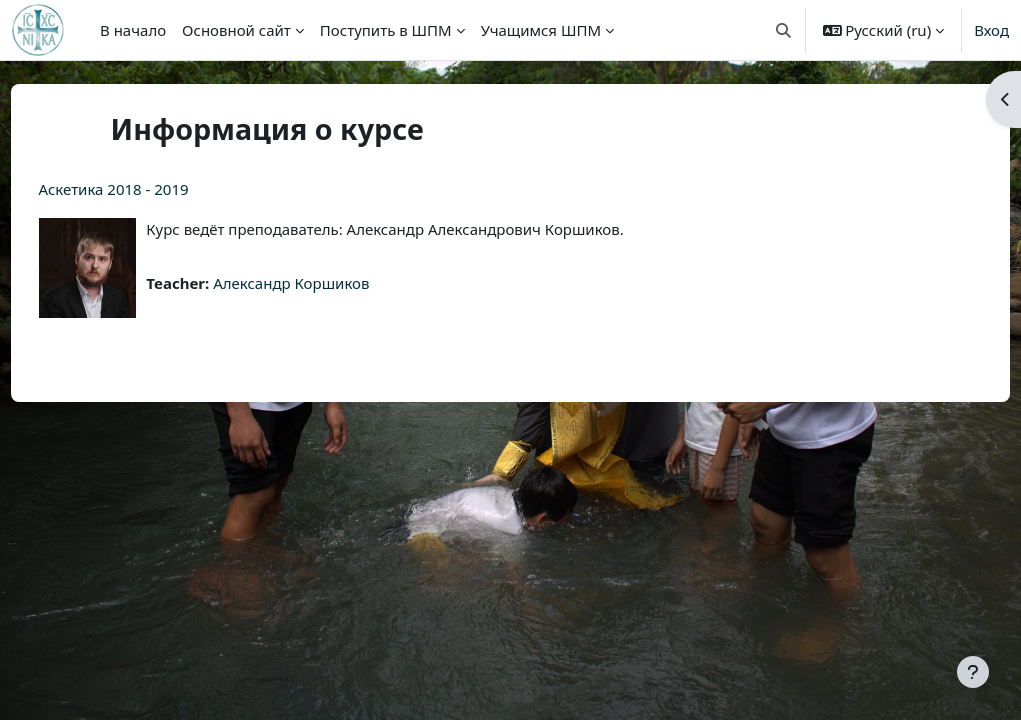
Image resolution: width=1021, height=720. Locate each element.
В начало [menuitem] (133, 30)
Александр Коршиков (329, 283)
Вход (991, 30)
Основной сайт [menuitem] (236, 30)
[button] (783, 30)
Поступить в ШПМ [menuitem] (386, 30)
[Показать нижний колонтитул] (973, 672)
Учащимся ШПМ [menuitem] (541, 30)
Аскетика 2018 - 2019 (151, 189)
